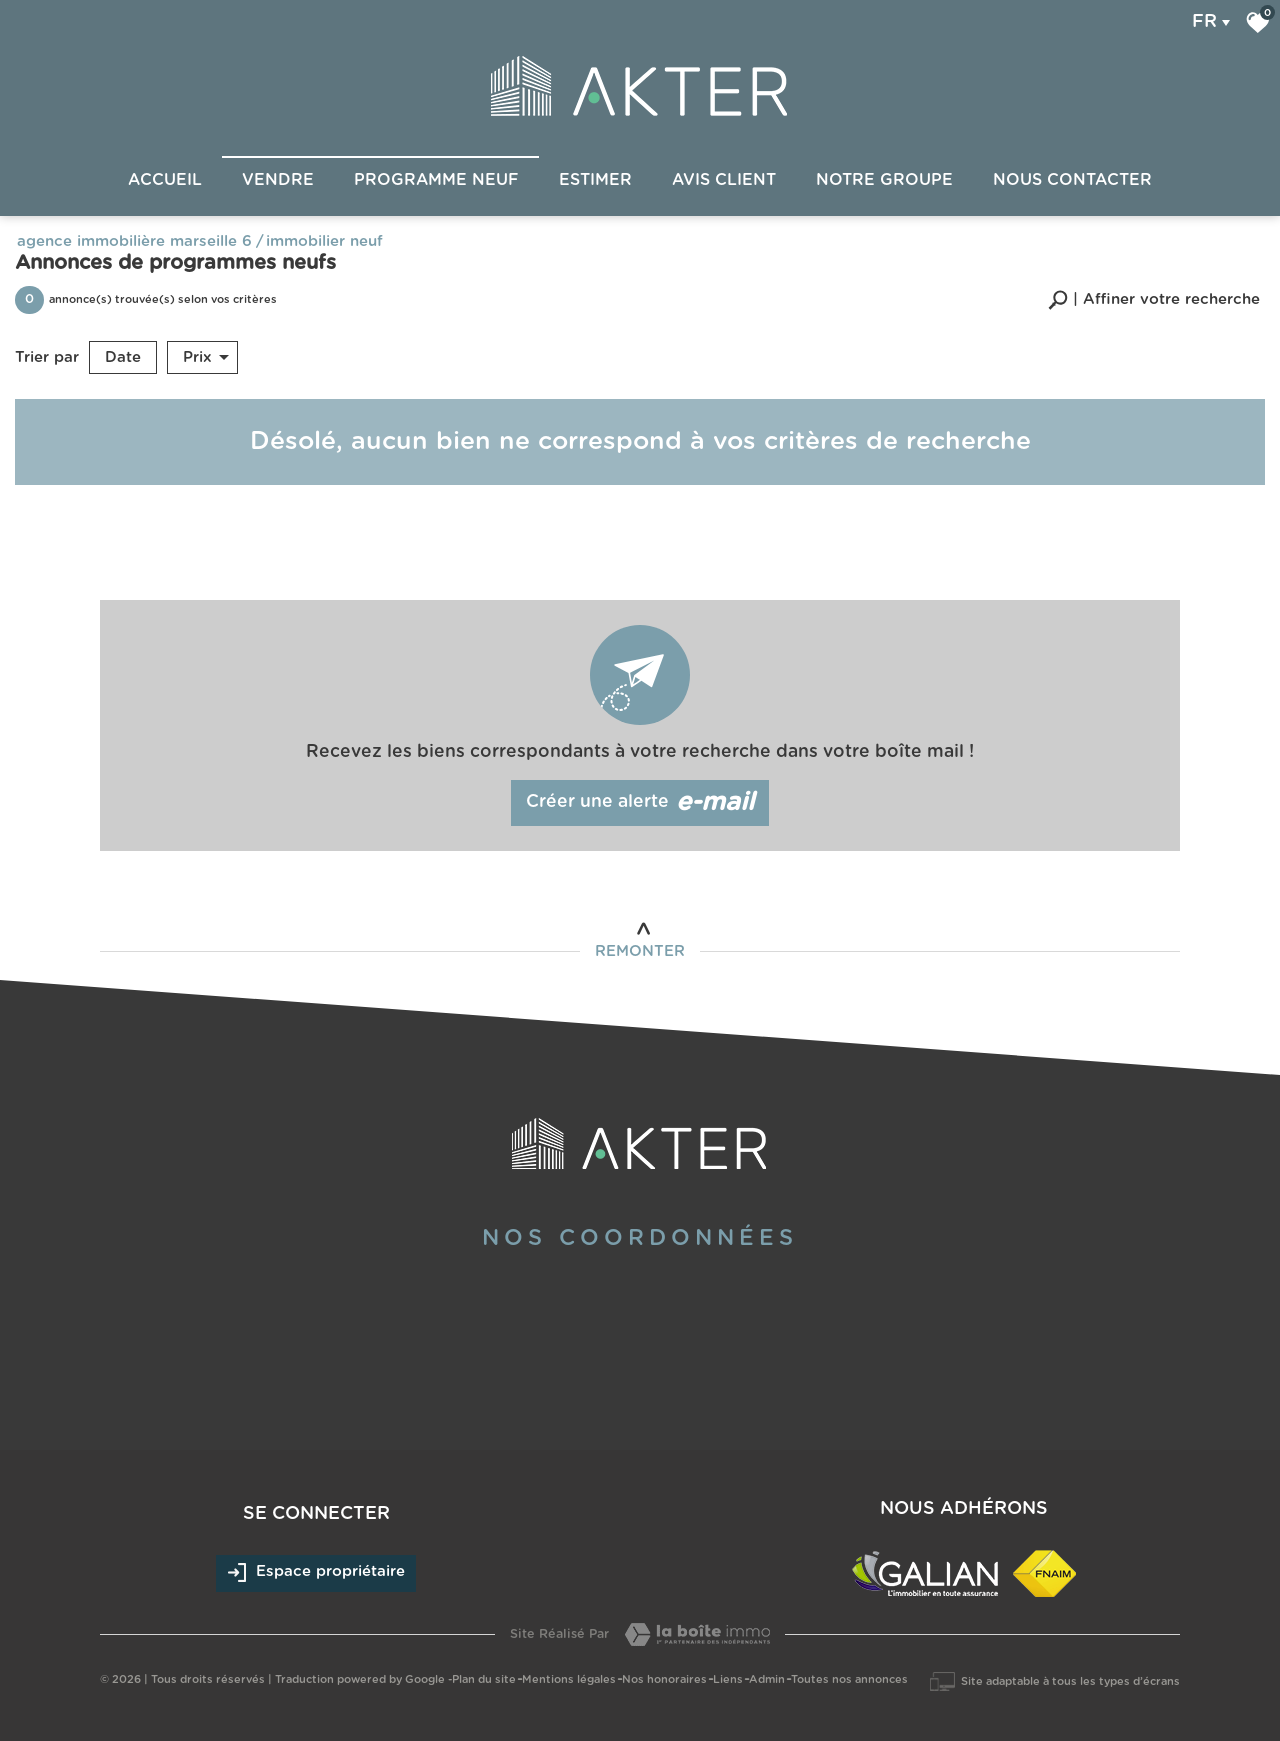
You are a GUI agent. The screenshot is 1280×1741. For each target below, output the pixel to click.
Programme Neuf (436, 180)
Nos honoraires (664, 1679)
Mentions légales (569, 1679)
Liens (728, 1679)
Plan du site (484, 1679)
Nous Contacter (1072, 180)
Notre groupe (884, 180)
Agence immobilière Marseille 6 (134, 241)
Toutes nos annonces (849, 1679)
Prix (206, 358)
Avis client (724, 180)
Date (123, 357)
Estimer (595, 180)
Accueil (165, 180)
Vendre (278, 180)
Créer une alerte (640, 803)
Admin (767, 1679)
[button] (1154, 299)
